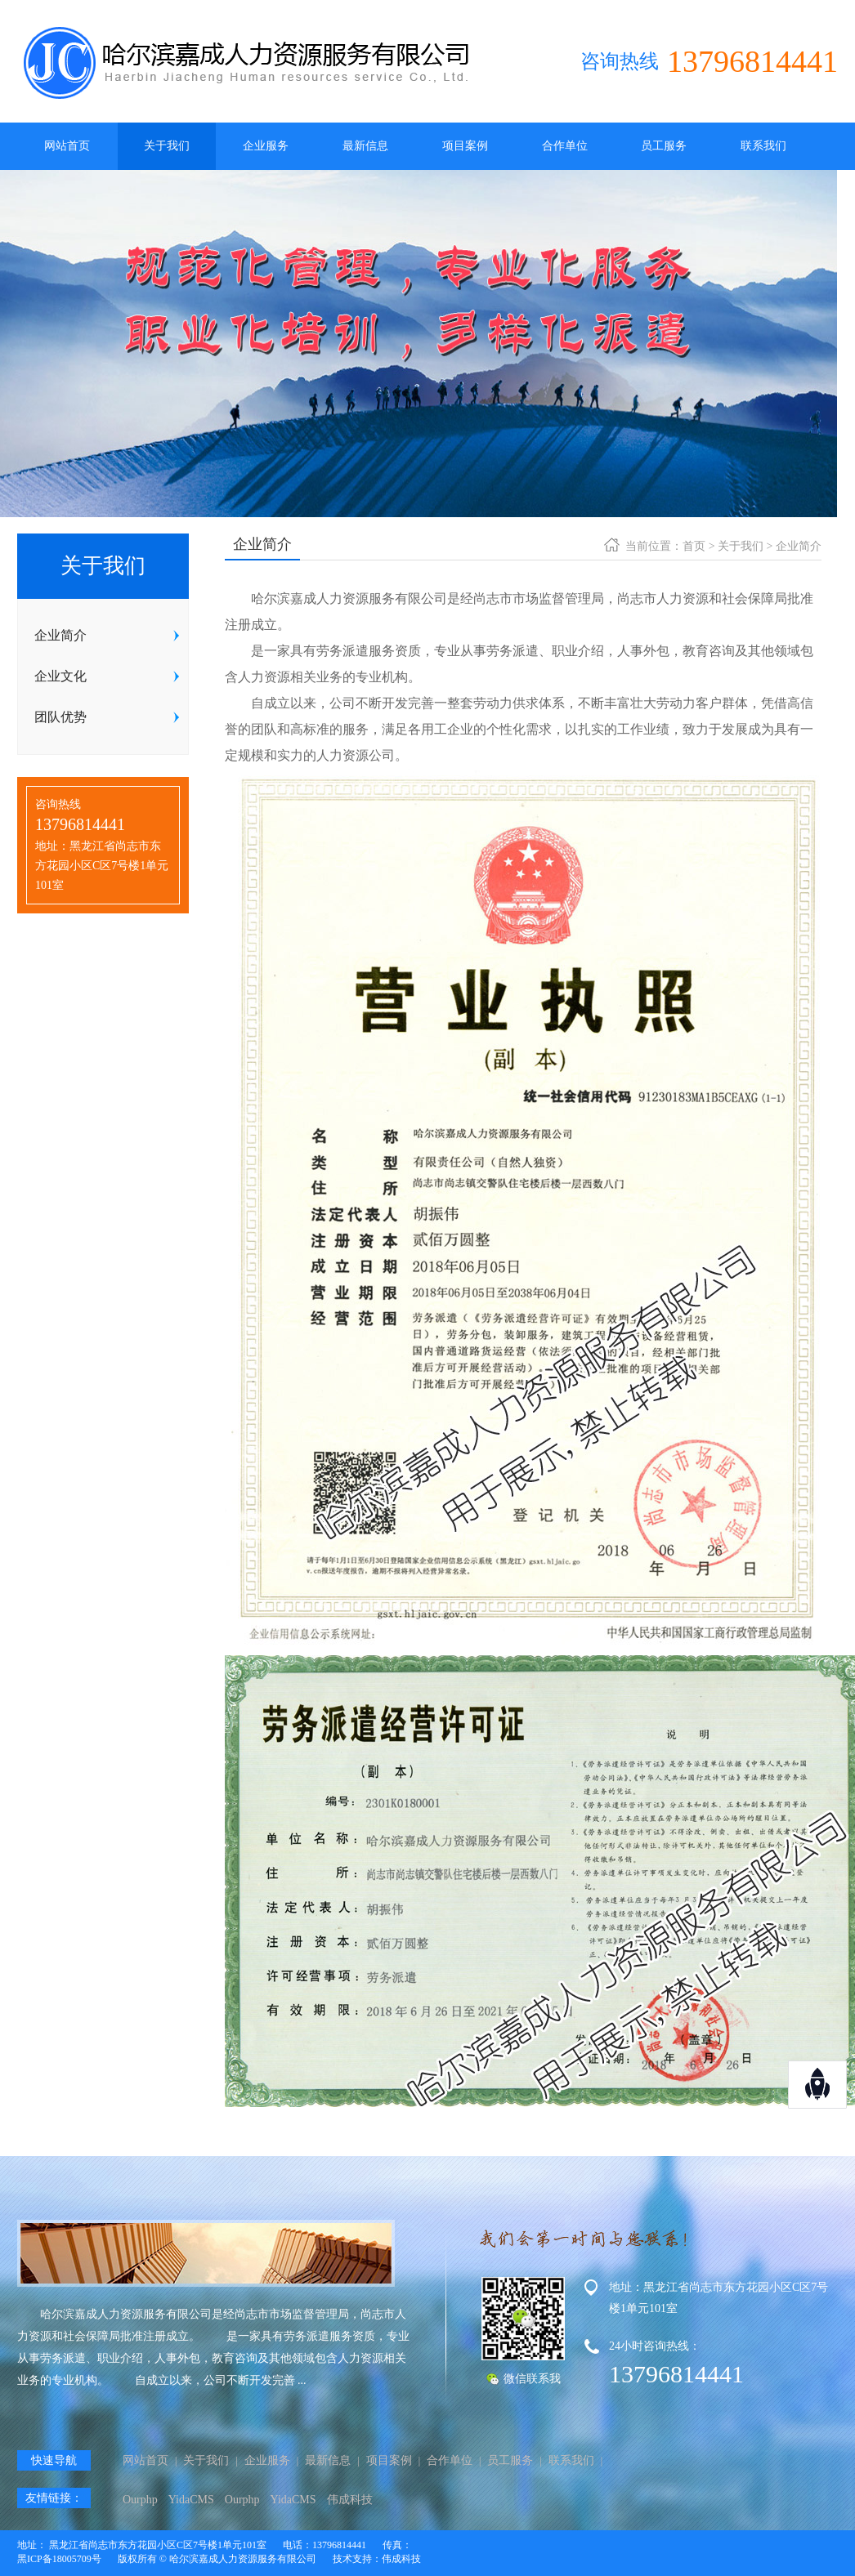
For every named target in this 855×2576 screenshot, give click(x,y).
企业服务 (266, 146)
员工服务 (664, 146)
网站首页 (67, 146)
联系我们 (763, 146)
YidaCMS (191, 2499)
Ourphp (140, 2499)
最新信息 (365, 146)
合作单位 (565, 146)
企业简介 (798, 546)
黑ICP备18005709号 (59, 2559)
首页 (694, 546)
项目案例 (465, 146)
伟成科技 (350, 2499)
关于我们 (167, 146)
